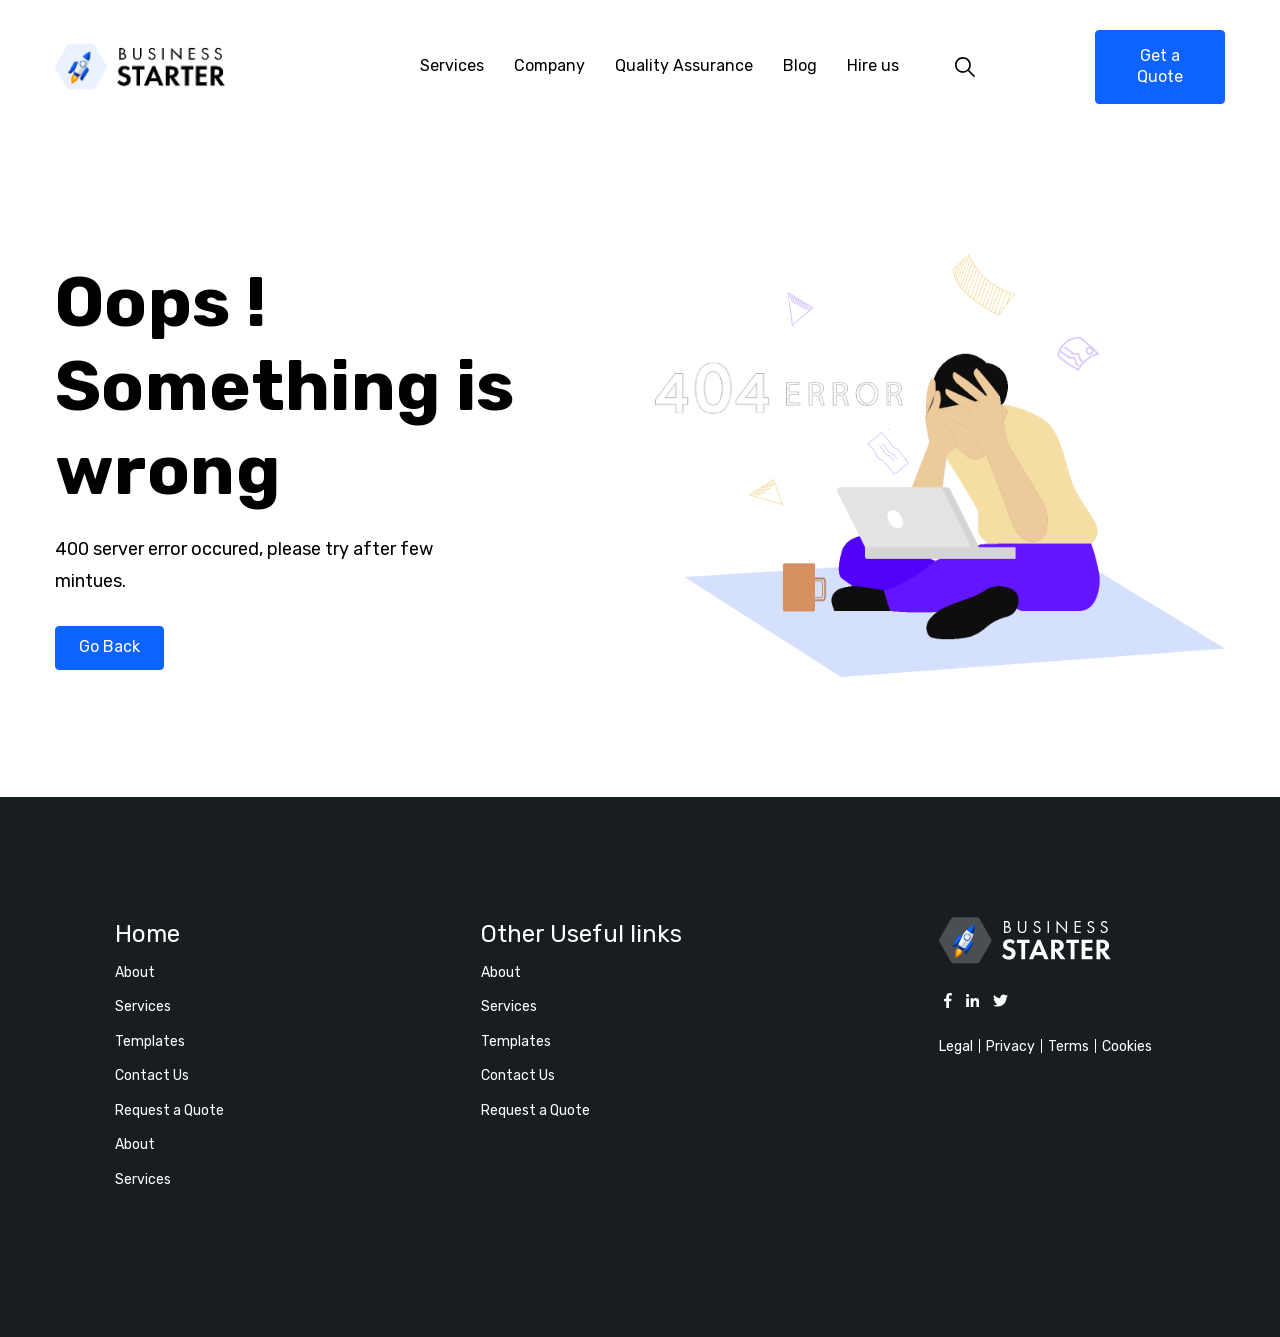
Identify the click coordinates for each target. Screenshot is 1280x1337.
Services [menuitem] (452, 65)
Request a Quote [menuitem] (169, 1110)
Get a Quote (1160, 66)
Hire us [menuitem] (873, 65)
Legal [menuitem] (956, 1046)
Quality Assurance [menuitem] (684, 65)
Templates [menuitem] (150, 1041)
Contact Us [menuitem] (152, 1075)
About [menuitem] (135, 972)
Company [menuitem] (549, 65)
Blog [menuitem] (800, 65)
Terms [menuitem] (1068, 1046)
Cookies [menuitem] (1127, 1046)
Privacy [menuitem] (1010, 1046)
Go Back (109, 646)
